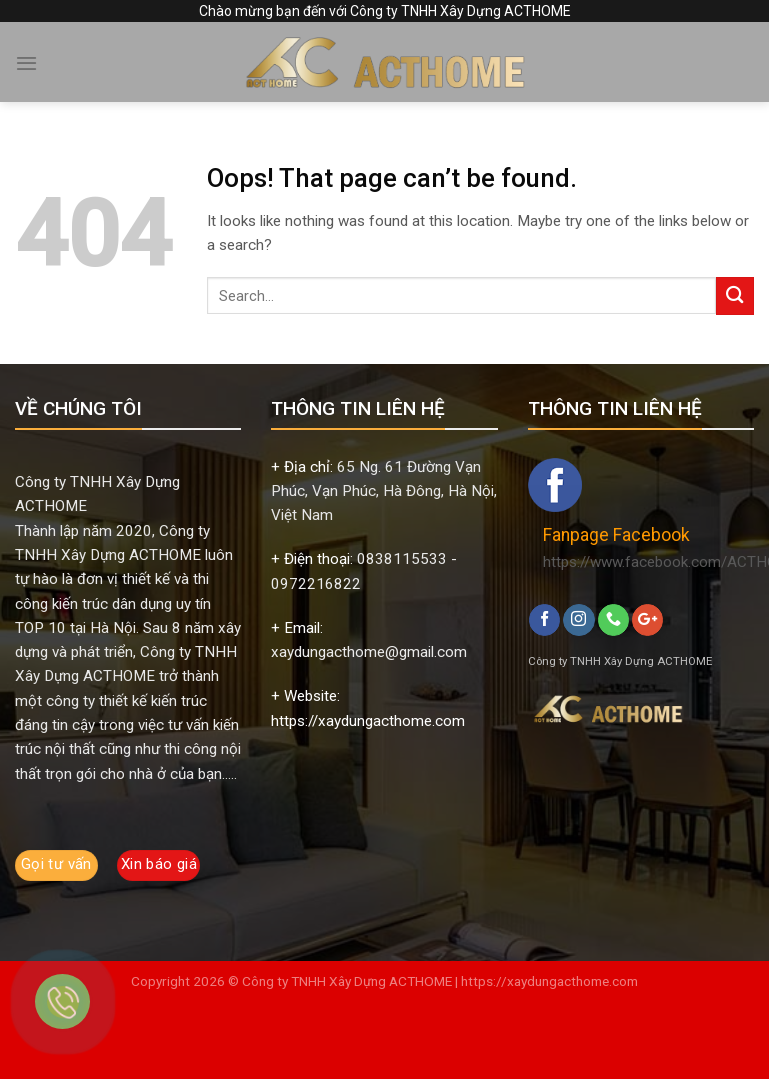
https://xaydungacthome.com (549, 981)
